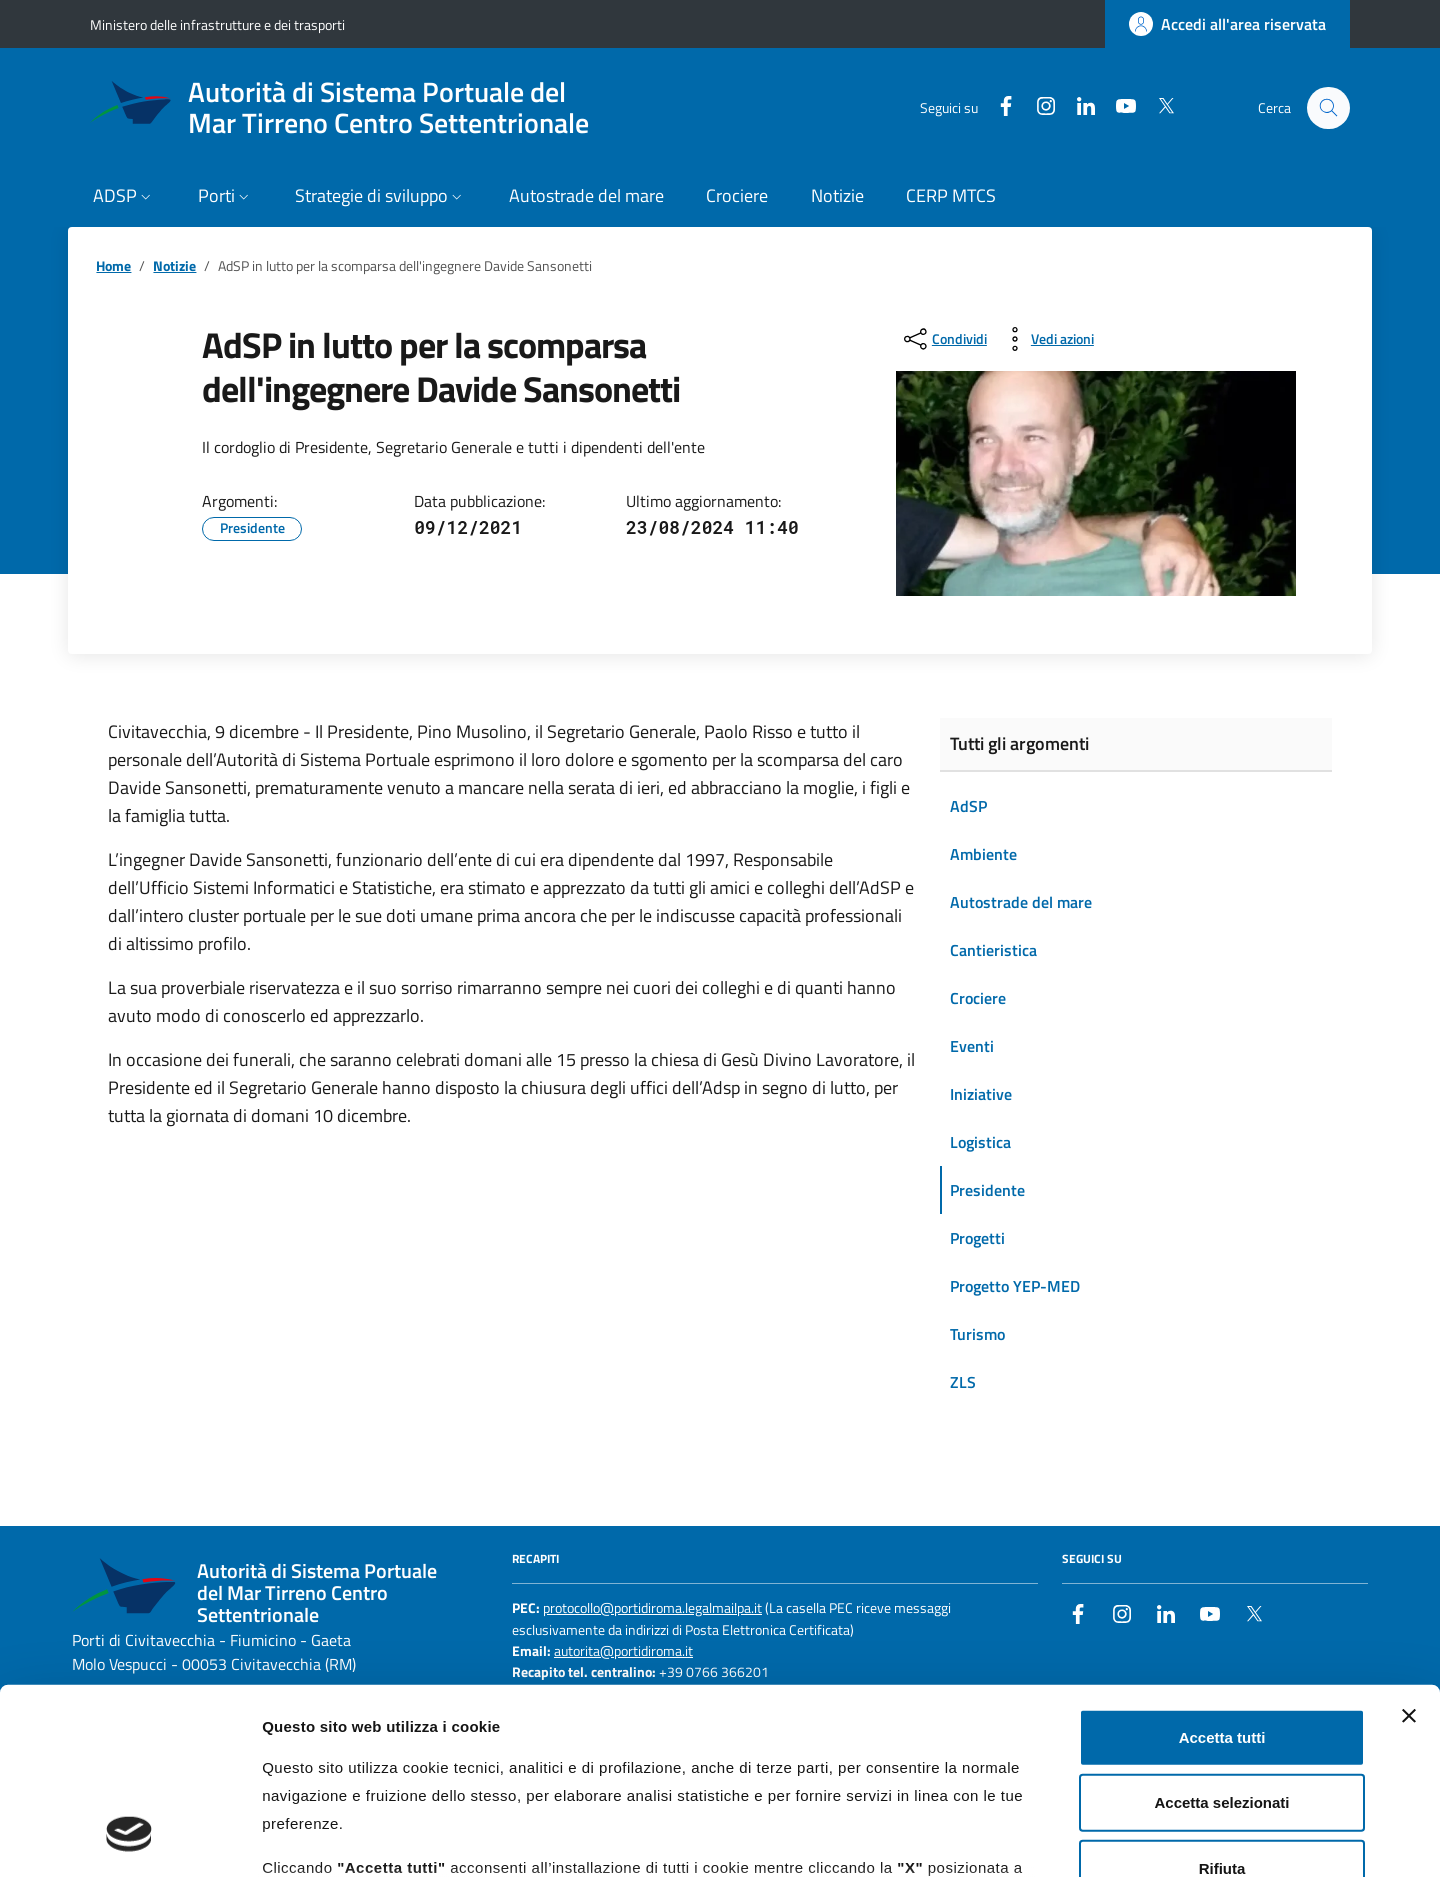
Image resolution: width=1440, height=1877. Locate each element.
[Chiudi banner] (1409, 1550)
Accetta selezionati (1221, 1636)
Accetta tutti (1222, 1571)
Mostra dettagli (1052, 1837)
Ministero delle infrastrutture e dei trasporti (217, 24)
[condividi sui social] (943, 339)
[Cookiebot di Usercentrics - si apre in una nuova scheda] (129, 1838)
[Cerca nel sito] (1328, 108)
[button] (124, 197)
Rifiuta (1222, 1702)
